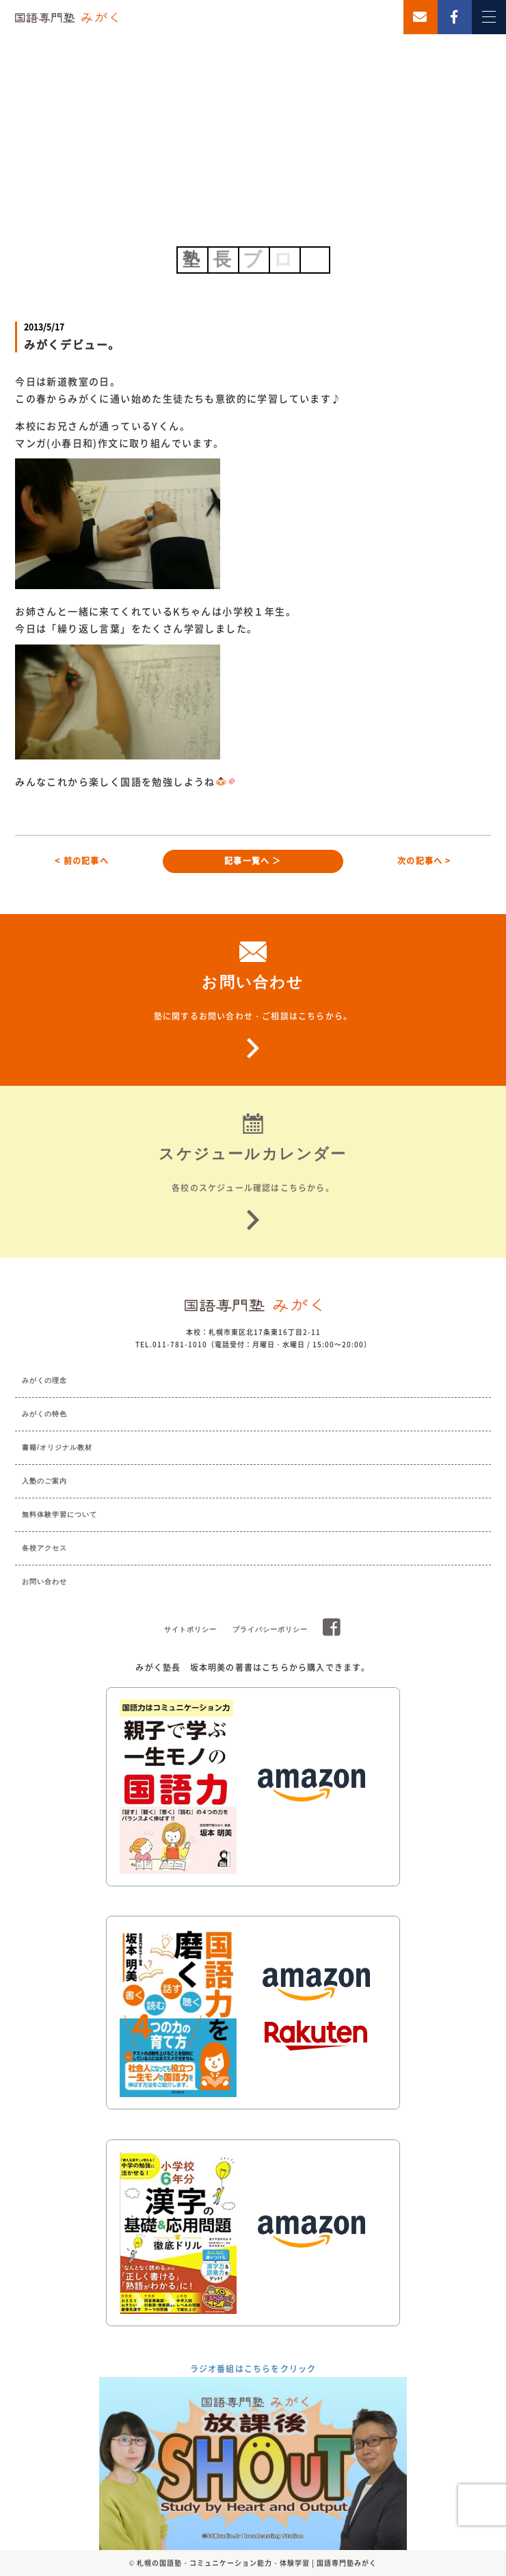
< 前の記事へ (81, 861)
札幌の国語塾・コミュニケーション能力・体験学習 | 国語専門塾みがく (257, 2563)
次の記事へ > (424, 861)
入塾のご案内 (44, 1481)
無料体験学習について (59, 1514)
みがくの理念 (44, 1380)
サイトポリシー (190, 1629)
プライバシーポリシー (270, 1629)
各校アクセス (44, 1548)
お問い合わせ (44, 1581)
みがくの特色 (44, 1414)
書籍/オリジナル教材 (57, 1447)
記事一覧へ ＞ (252, 861)
